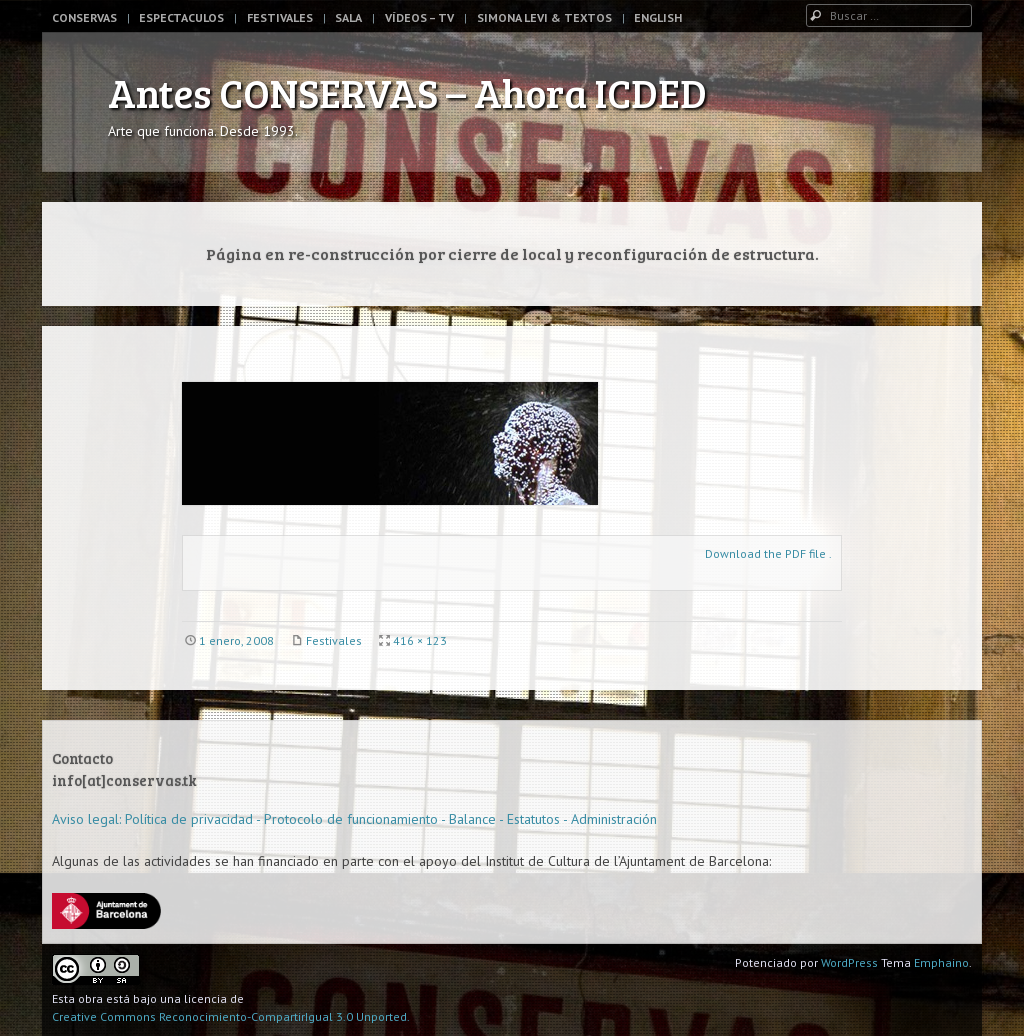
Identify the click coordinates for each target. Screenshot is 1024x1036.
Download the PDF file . (768, 553)
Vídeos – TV (419, 17)
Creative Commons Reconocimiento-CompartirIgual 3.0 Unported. (231, 1016)
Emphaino (941, 962)
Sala (348, 17)
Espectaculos (181, 17)
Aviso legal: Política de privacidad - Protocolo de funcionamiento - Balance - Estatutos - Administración (354, 819)
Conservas (84, 17)
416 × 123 (420, 640)
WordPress (849, 962)
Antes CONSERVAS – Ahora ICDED (407, 92)
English (658, 17)
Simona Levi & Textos (544, 17)
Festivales (280, 17)
